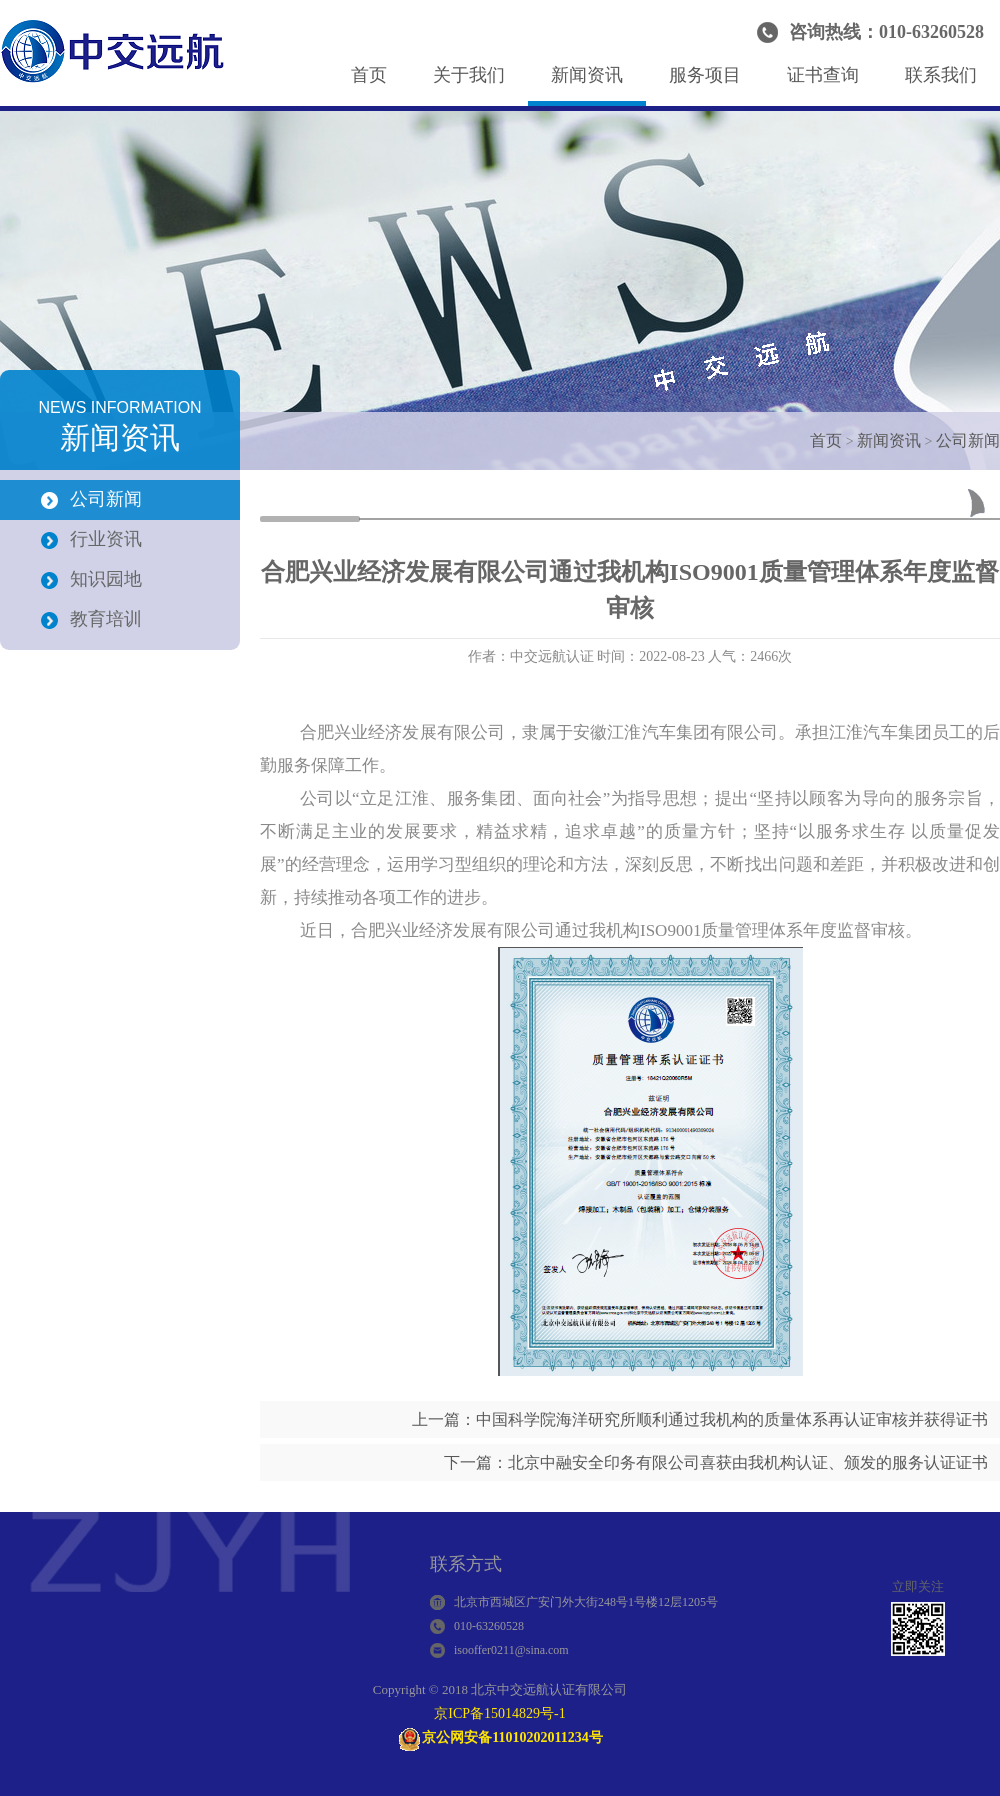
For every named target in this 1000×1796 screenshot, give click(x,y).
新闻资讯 (587, 75)
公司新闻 (968, 440)
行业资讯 (106, 539)
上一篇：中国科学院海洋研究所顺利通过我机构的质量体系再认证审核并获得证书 (700, 1419)
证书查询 (823, 75)
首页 (369, 75)
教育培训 (106, 619)
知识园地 (106, 579)
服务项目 (705, 75)
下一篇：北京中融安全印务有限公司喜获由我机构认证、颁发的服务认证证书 (716, 1462)
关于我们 (469, 75)
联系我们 (941, 75)
